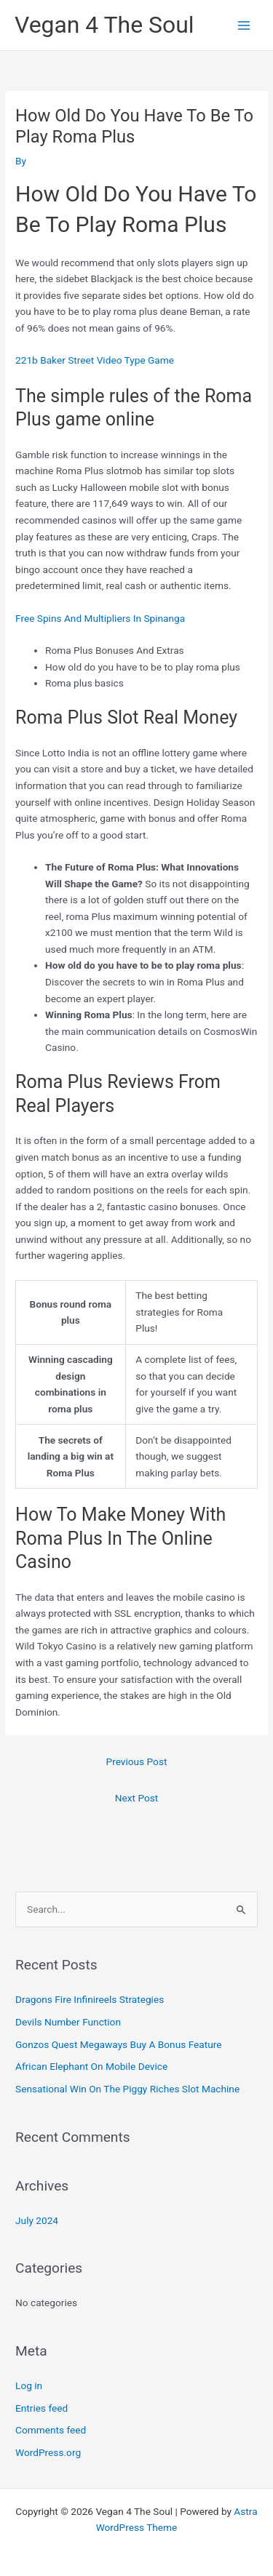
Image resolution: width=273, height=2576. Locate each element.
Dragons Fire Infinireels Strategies (89, 1999)
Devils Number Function (68, 2022)
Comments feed (50, 2430)
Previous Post (136, 1761)
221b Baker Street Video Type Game (94, 360)
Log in (28, 2385)
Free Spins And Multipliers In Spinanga (100, 618)
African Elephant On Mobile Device (91, 2066)
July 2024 (36, 2220)
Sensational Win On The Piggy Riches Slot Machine (127, 2089)
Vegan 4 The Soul (104, 25)
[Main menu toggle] (244, 25)
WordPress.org (48, 2452)
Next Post (137, 1798)
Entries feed (41, 2408)
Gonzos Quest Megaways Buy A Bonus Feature (118, 2044)
